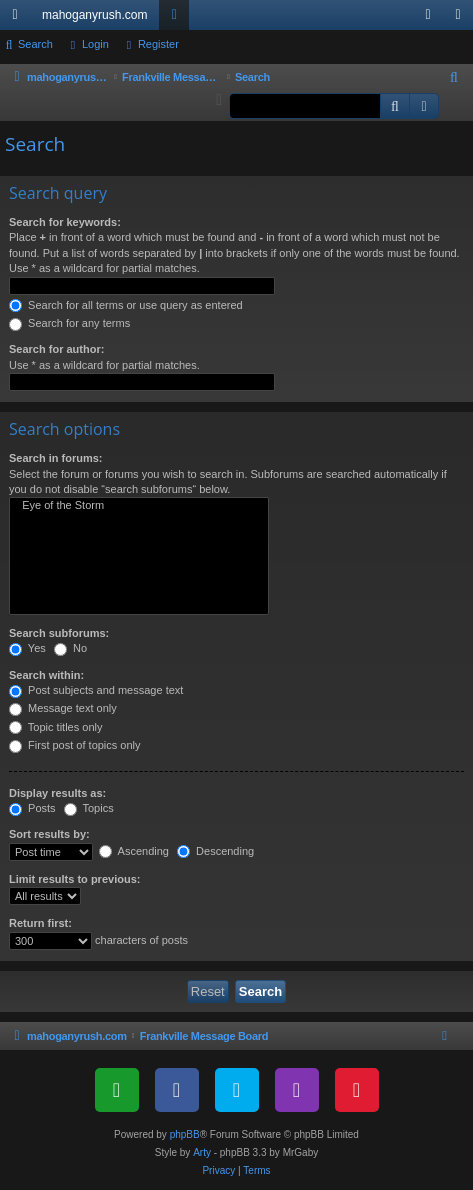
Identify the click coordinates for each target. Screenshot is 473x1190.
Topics (89, 808)
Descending (215, 851)
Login (95, 44)
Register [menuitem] (462, 19)
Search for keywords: (65, 222)
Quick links (19, 19)
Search (35, 44)
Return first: (40, 923)
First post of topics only (75, 745)
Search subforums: (59, 633)
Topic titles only (55, 727)
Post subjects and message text (96, 690)
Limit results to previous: (74, 879)
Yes (27, 648)
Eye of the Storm (139, 506)
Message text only (63, 708)
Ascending (134, 851)
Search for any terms (69, 323)
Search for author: (56, 349)
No (70, 648)
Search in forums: (56, 458)
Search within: (46, 675)
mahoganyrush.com (94, 15)
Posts (32, 808)
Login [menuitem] (432, 19)
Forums (178, 19)
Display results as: (57, 793)
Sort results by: (49, 834)
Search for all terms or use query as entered (126, 305)
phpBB (185, 1134)
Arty (202, 1152)
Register (158, 44)
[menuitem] (455, 78)
